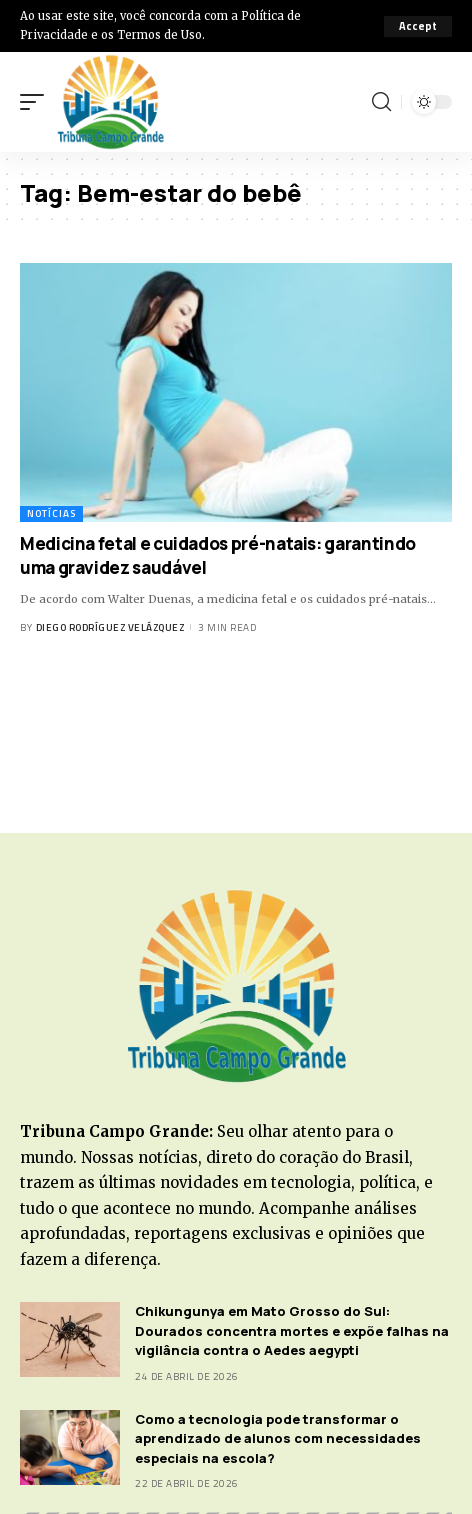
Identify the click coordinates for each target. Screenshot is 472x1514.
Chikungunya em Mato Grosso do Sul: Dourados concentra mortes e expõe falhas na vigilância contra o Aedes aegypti (292, 1330)
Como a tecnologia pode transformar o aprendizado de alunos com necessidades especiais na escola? (278, 1438)
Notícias (51, 513)
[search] (381, 102)
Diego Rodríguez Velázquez (110, 627)
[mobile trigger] (37, 102)
